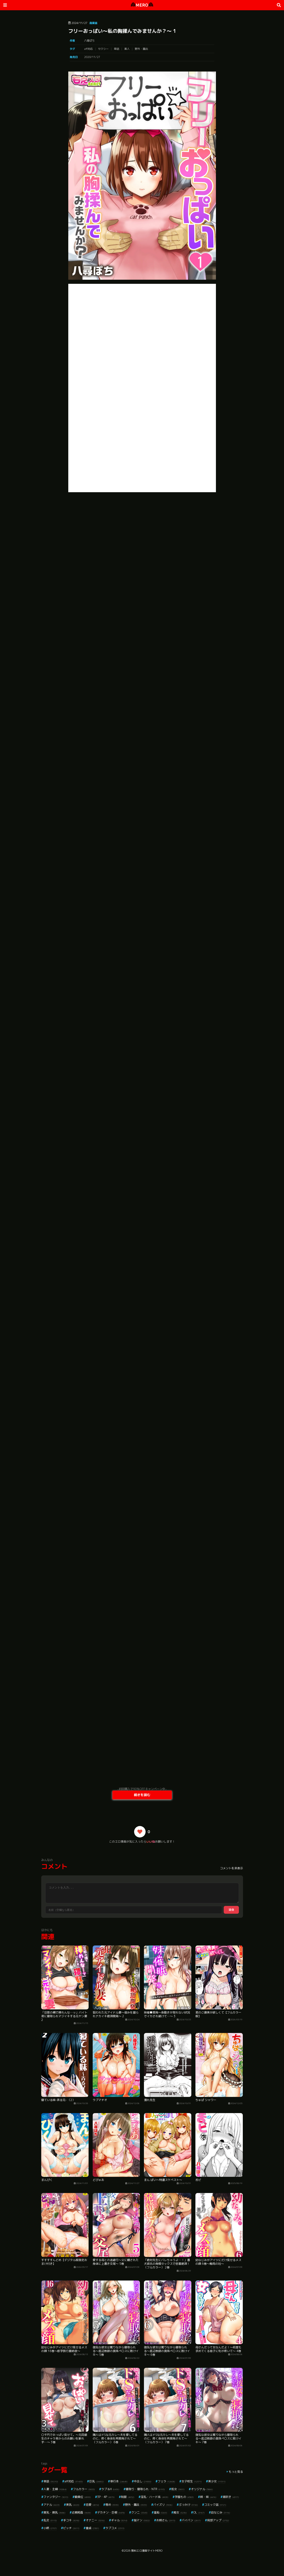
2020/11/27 (92, 57)
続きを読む (142, 1795)
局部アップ (218, 2520)
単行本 (119, 2481)
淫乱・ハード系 (154, 2497)
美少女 (217, 2481)
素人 (127, 49)
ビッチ (71, 2528)
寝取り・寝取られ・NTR (145, 2489)
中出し (142, 2481)
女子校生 (191, 2481)
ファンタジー (55, 2497)
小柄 (50, 2528)
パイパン (191, 2520)
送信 (231, 1909)
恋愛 (92, 2505)
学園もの (184, 2497)
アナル (51, 2505)
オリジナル (202, 2489)
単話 (116, 49)
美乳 (72, 2505)
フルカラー (84, 2489)
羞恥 (160, 2512)
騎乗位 (83, 2497)
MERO (142, 5)
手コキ (71, 2520)
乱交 (50, 2520)
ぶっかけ (188, 2505)
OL (199, 2512)
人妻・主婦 (55, 2489)
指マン (142, 2520)
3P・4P (106, 2497)
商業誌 (93, 23)
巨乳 (96, 2481)
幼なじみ (220, 2512)
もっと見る (236, 2472)
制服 (127, 2497)
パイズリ (162, 2505)
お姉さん (165, 2520)
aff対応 (88, 49)
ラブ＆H (110, 2489)
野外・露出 (141, 49)
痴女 (180, 2512)
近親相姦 (81, 2512)
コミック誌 (215, 2505)
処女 (178, 2489)
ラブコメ (114, 2528)
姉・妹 (208, 2497)
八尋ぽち (89, 40)
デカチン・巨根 (111, 2512)
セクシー (103, 49)
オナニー (95, 2520)
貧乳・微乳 (54, 2512)
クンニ (139, 2512)
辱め (112, 2505)
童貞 (92, 2528)
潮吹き (231, 2497)
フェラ (166, 2481)
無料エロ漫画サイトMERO (146, 2550)
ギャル (119, 2520)
